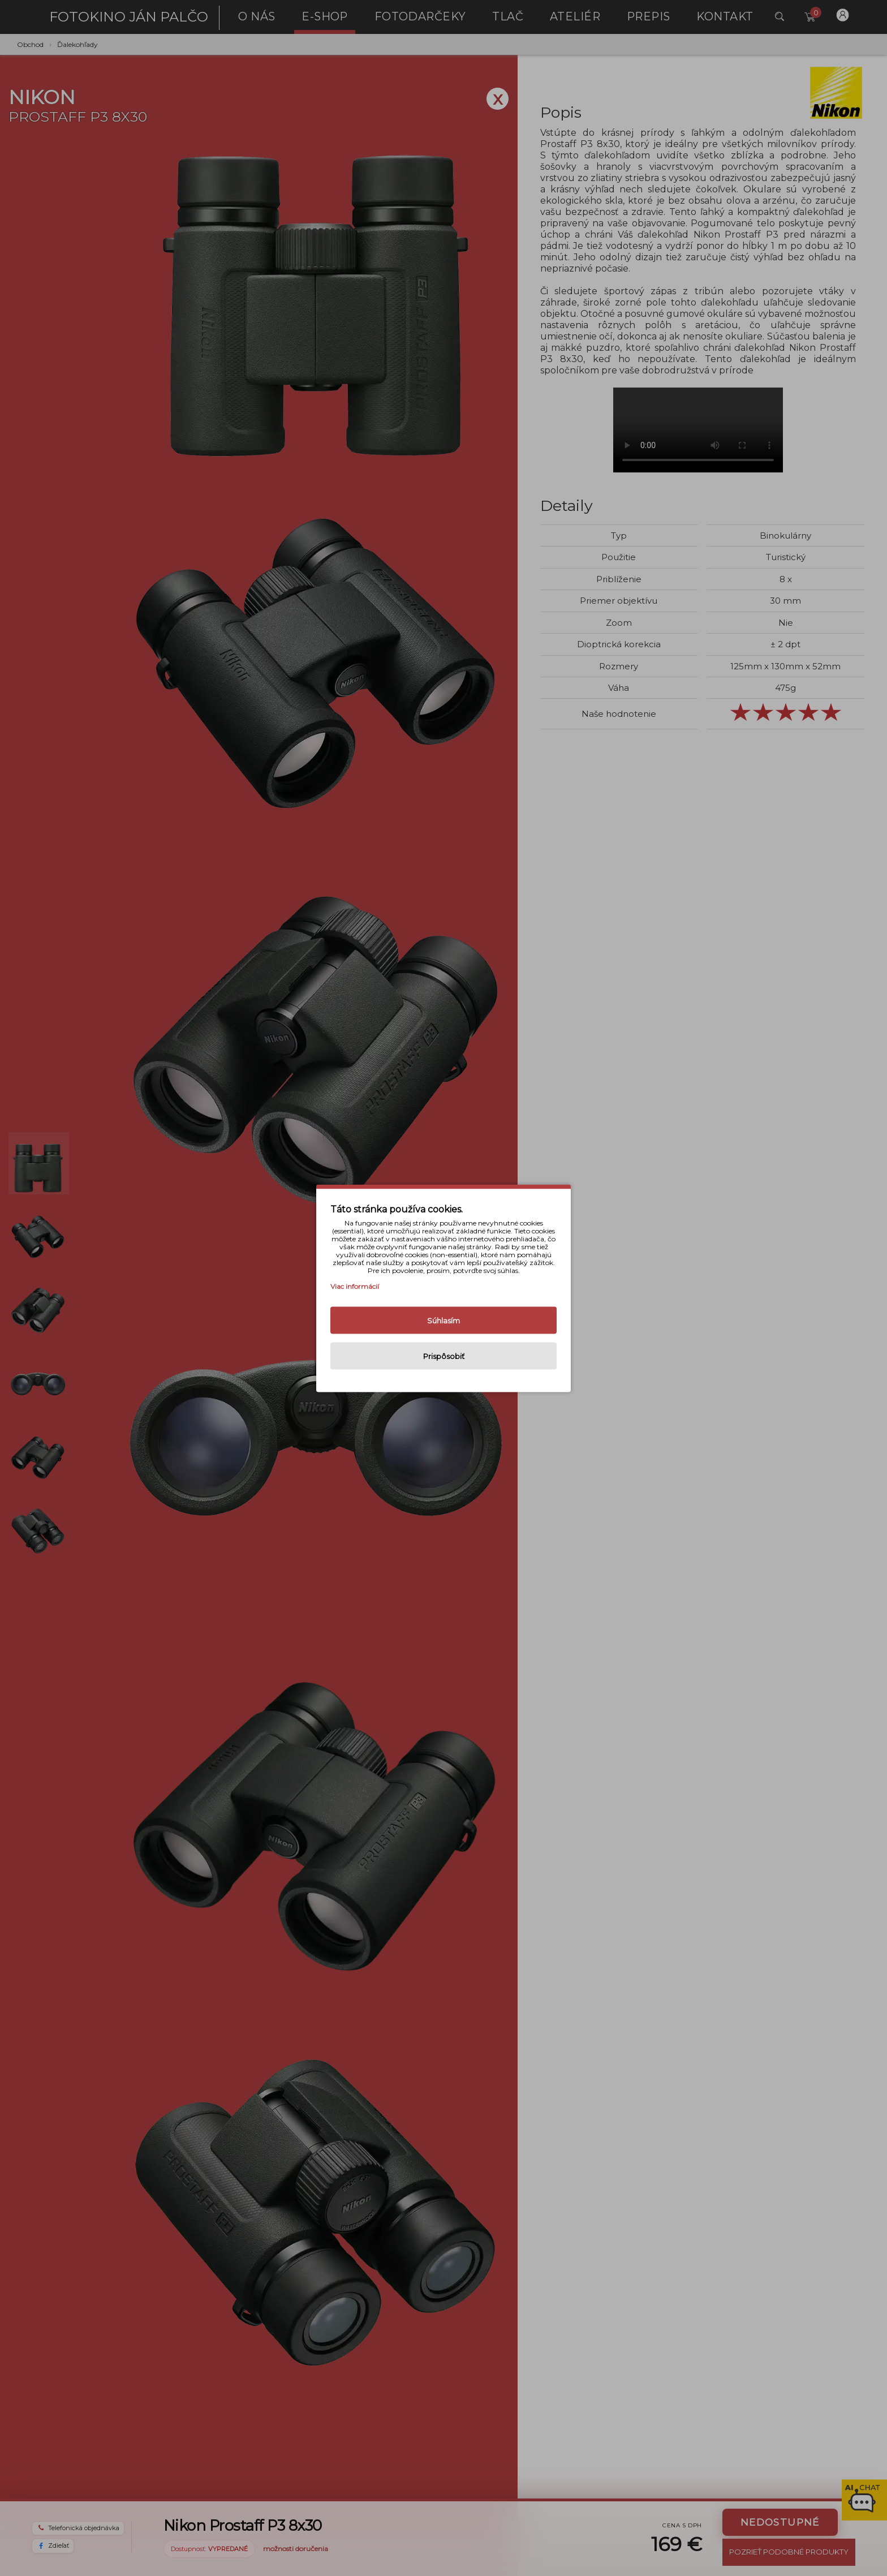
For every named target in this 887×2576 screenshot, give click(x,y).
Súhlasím (443, 1319)
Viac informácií (354, 1285)
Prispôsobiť (443, 1355)
